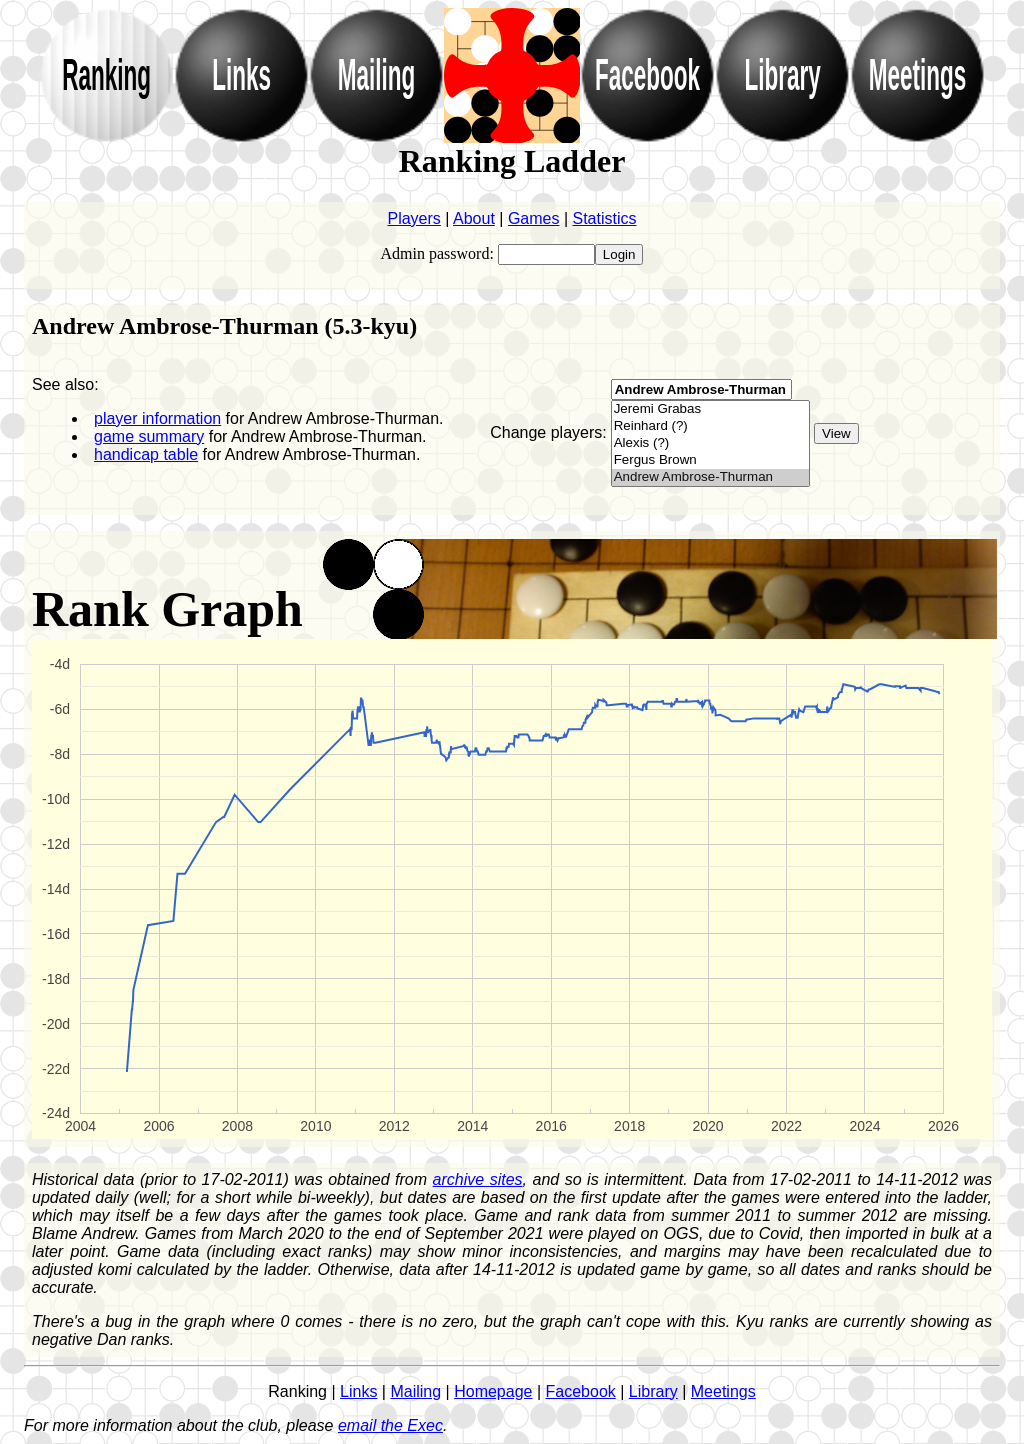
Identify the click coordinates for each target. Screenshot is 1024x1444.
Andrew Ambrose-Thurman (710, 477)
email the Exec (390, 1425)
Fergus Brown (710, 460)
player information (157, 418)
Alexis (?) (710, 443)
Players (413, 218)
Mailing (415, 1391)
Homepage (493, 1391)
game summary (149, 436)
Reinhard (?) (710, 426)
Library (653, 1391)
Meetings (723, 1391)
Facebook (581, 1391)
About (474, 218)
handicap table (146, 454)
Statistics (605, 218)
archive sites (478, 1179)
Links (358, 1391)
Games (534, 218)
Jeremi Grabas (710, 409)
